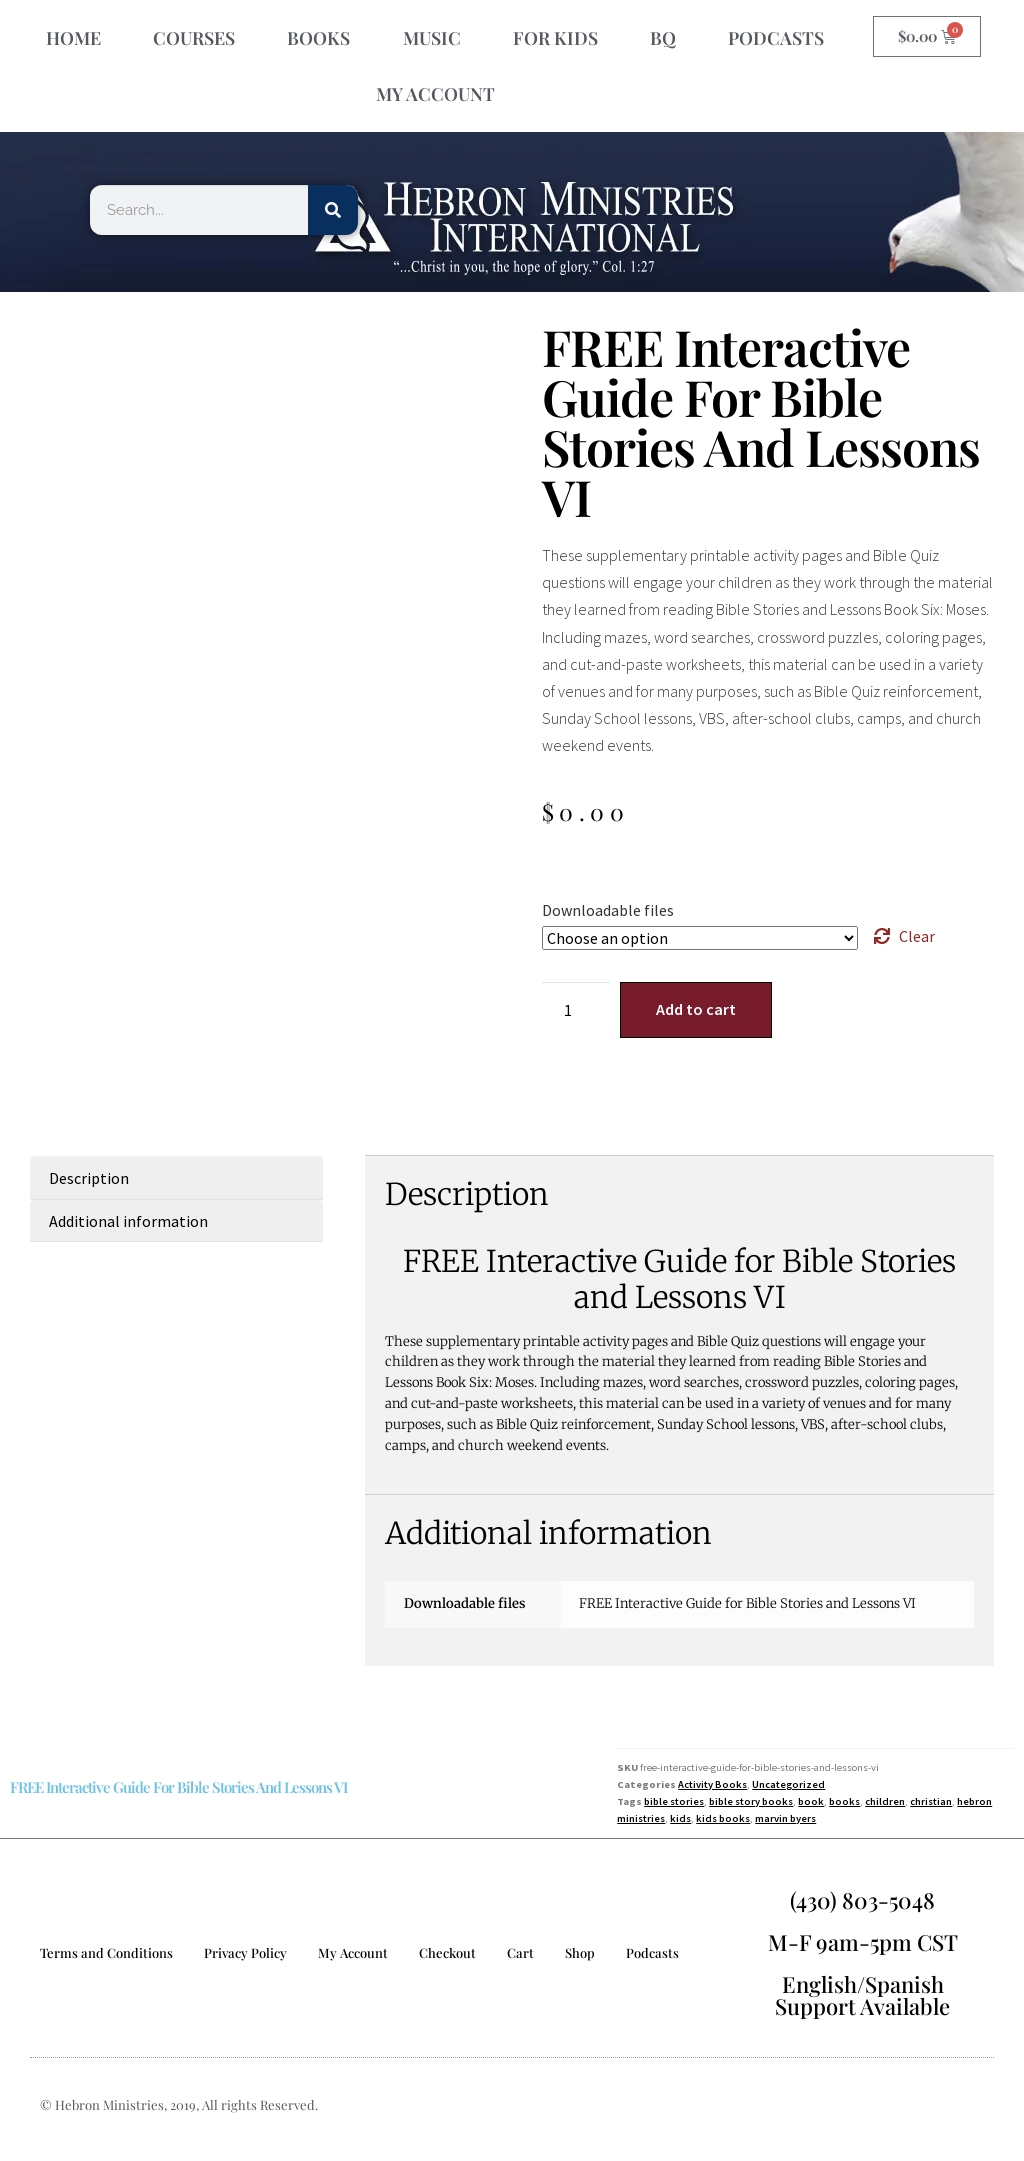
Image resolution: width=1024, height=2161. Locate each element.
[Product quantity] (576, 1010)
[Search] (333, 210)
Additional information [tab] (128, 1221)
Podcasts (652, 1952)
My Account (353, 1952)
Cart (520, 1952)
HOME (73, 38)
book (811, 1801)
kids (680, 1818)
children (885, 1801)
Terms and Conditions (106, 1952)
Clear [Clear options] (917, 936)
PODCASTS (776, 38)
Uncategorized (788, 1784)
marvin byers (785, 1818)
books (844, 1801)
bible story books (751, 1801)
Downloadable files (608, 910)
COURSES (194, 38)
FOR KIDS (555, 38)
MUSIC (432, 38)
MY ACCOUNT (435, 94)
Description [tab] (89, 1178)
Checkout (447, 1952)
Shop (580, 1952)
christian (931, 1801)
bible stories (674, 1801)
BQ (663, 38)
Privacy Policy (245, 1952)
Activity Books (712, 1784)
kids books (723, 1818)
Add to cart (696, 1009)
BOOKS (318, 38)
